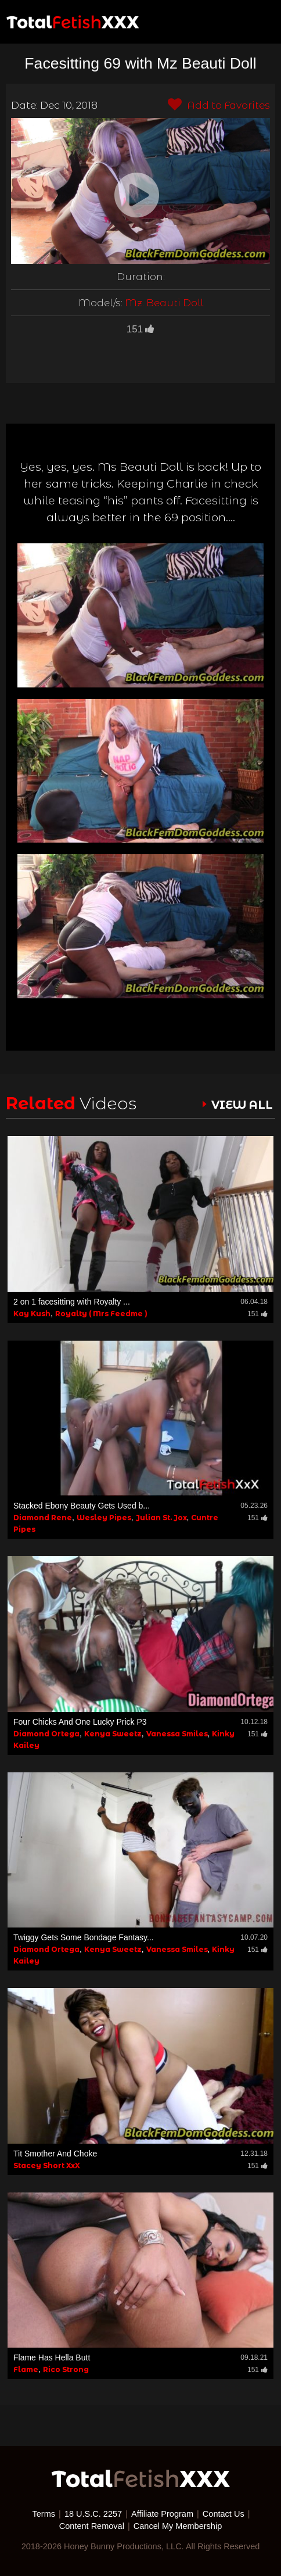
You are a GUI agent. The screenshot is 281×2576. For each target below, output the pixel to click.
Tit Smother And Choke (55, 2153)
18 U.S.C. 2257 (93, 2513)
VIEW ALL (242, 1105)
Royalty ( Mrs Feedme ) (101, 1313)
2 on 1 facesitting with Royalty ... (71, 1301)
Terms (44, 2513)
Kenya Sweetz (113, 1733)
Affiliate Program (162, 2513)
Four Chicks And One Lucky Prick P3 (80, 1721)
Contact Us (223, 2513)
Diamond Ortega (46, 1733)
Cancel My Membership (178, 2526)
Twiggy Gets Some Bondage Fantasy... (83, 1937)
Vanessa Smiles (177, 1733)
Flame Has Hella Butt (51, 2357)
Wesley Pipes (104, 1517)
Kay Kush (32, 1313)
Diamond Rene (42, 1517)
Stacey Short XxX (46, 2165)
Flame (25, 2369)
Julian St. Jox (161, 1517)
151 (140, 329)
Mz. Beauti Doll (164, 303)
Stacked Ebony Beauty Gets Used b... (81, 1505)
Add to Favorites (219, 104)
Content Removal (91, 2526)
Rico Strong (66, 2369)
